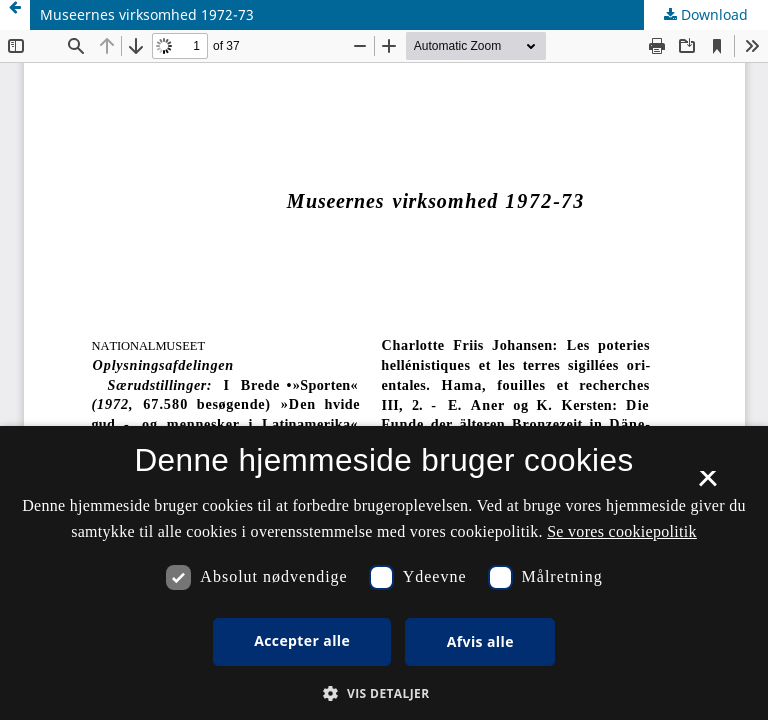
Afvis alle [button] (480, 641)
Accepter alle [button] (302, 640)
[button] (383, 693)
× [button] (707, 485)
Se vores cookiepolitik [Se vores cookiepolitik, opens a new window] (622, 531)
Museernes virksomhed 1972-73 (147, 14)
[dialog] (384, 573)
